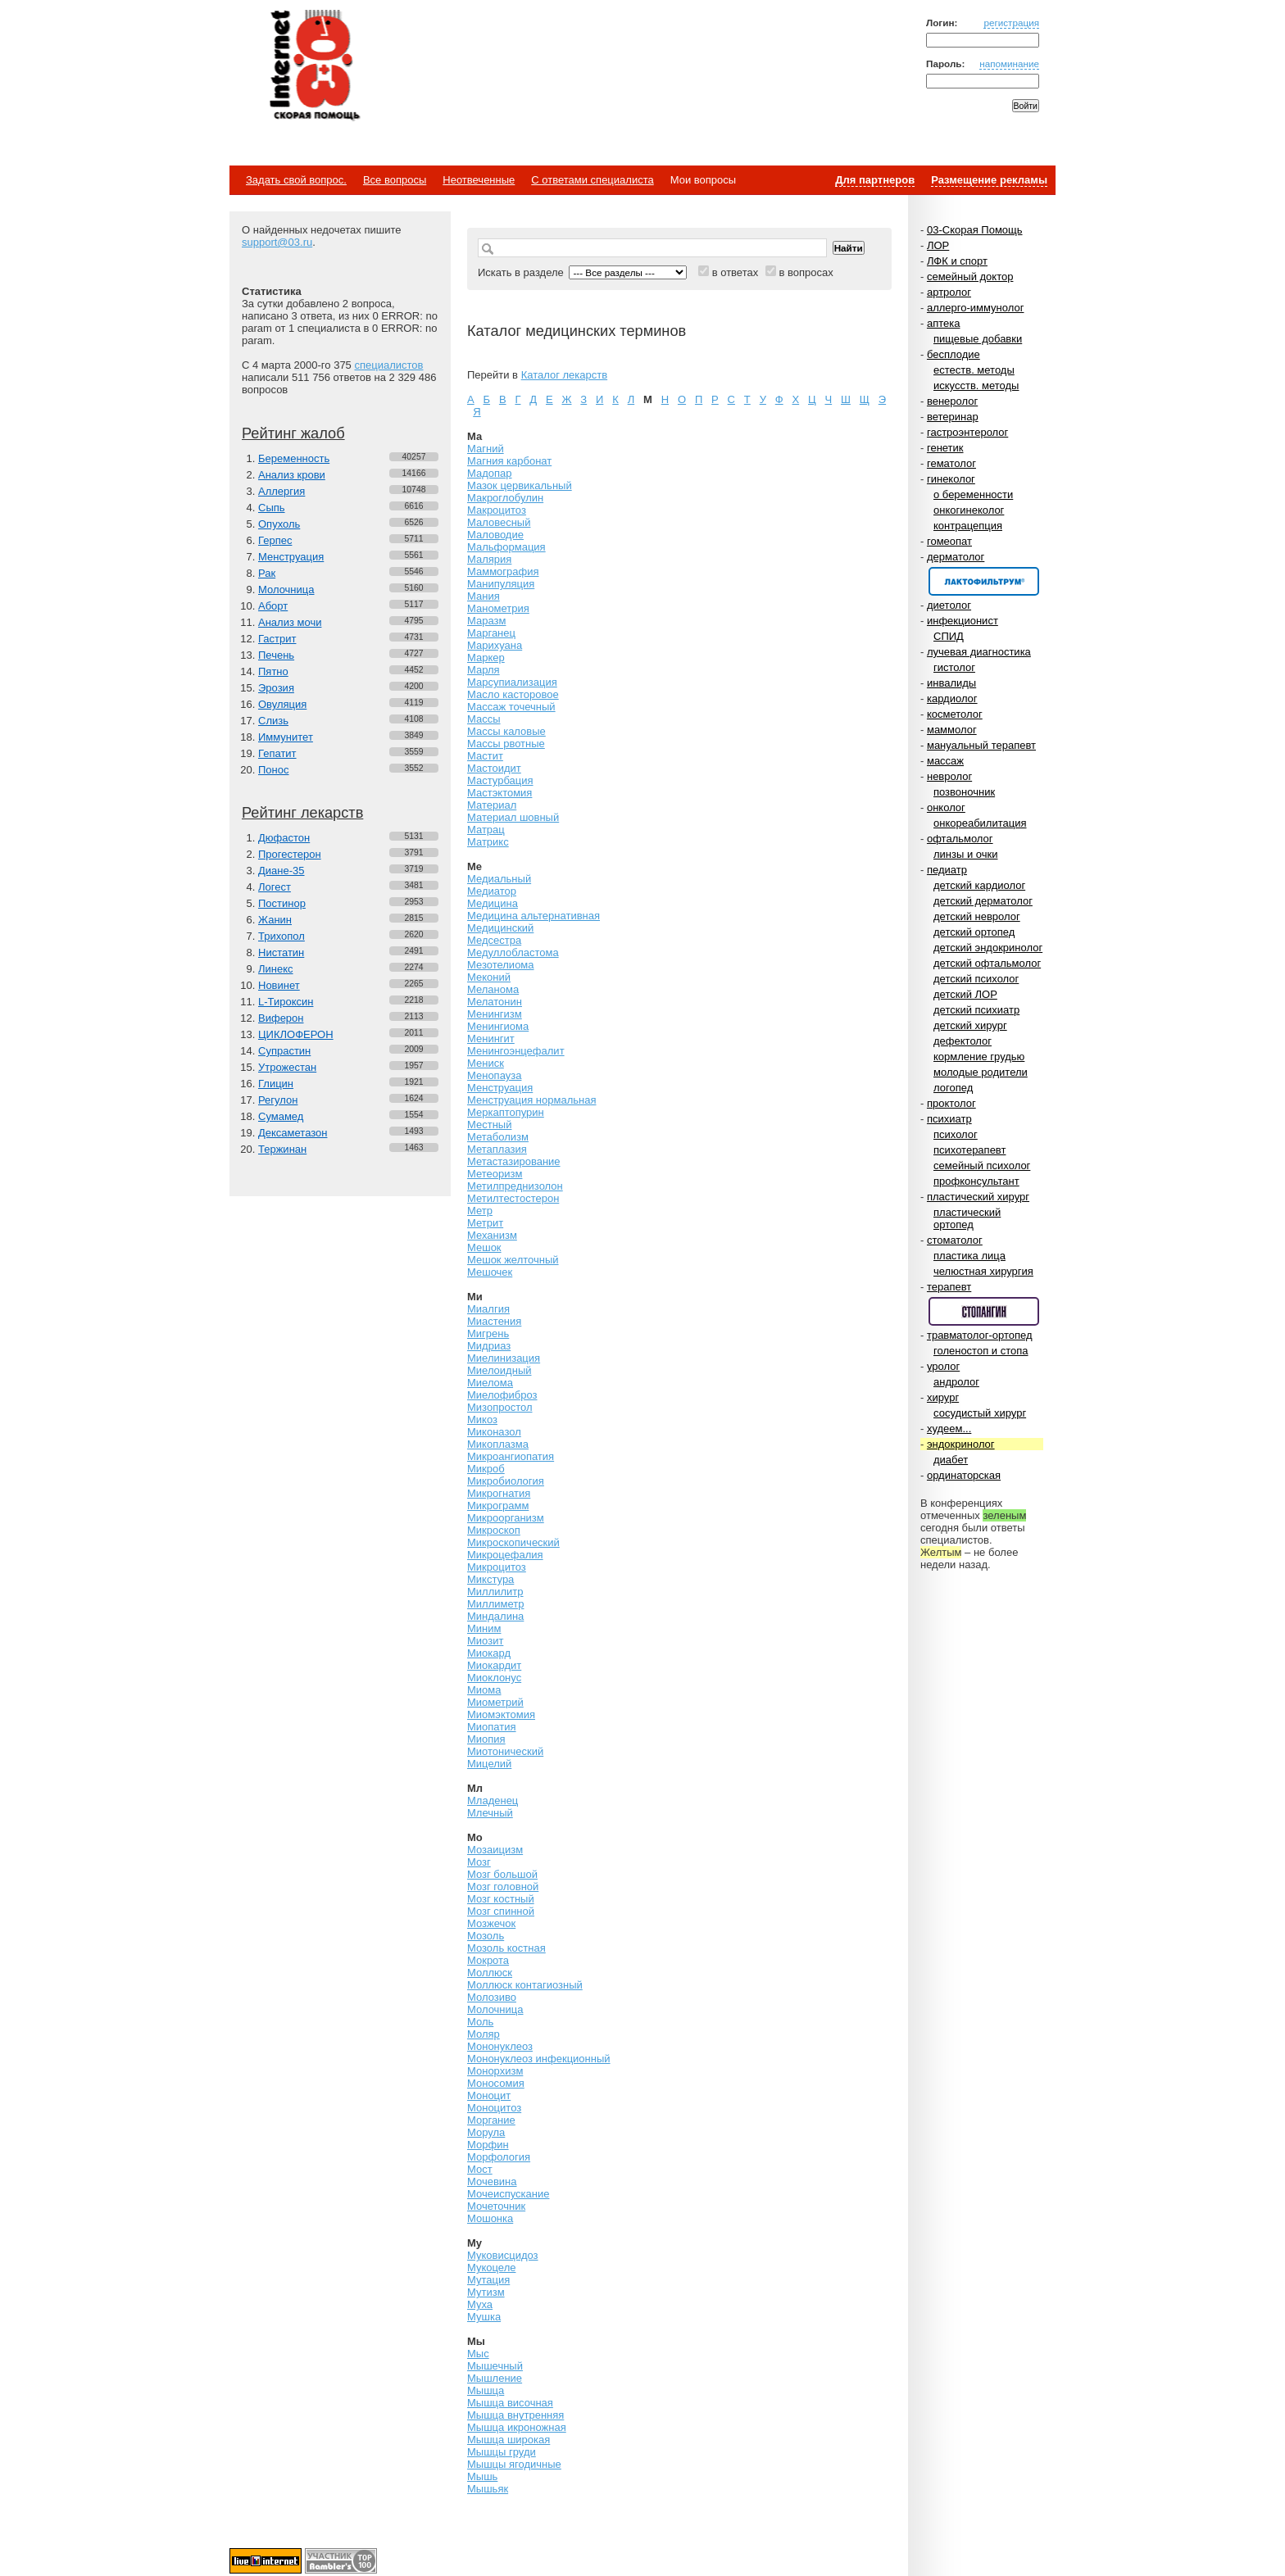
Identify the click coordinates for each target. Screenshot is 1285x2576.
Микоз (482, 1419)
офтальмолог (960, 838)
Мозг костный (500, 1899)
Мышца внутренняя (515, 2415)
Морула (486, 2132)
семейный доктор (970, 276)
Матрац (486, 829)
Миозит (485, 1641)
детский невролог (976, 916)
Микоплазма (498, 1444)
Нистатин (281, 952)
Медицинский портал (313, 66)
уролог (943, 1366)
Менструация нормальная (531, 1100)
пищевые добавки (977, 339)
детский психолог (976, 979)
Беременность (293, 458)
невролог (949, 776)
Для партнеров (875, 180)
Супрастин (284, 1051)
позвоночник (964, 792)
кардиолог (952, 698)
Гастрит (277, 639)
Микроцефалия (505, 1555)
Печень (276, 655)
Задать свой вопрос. (296, 180)
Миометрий (495, 1702)
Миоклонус (494, 1677)
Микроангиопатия (510, 1456)
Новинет (279, 985)
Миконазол (494, 1432)
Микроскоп (493, 1530)
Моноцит (489, 2095)
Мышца (485, 2390)
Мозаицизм (495, 1850)
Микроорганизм (505, 1518)
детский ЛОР (965, 994)
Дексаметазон (292, 1133)
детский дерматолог (983, 901)
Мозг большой (502, 1874)
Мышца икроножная (516, 2427)
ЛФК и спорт (957, 261)
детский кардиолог (979, 885)
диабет (950, 1460)
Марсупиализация (512, 682)
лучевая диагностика (979, 652)
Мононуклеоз (500, 2046)
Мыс (478, 2353)
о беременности (973, 494)
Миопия (486, 1739)
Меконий (489, 977)
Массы (484, 719)
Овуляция (282, 704)
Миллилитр (495, 1591)
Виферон (281, 1018)
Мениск (485, 1063)
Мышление (494, 2378)
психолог (955, 1134)
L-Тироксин (285, 1001)
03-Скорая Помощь (975, 230)
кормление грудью (978, 1056)
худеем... (949, 1428)
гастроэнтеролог (967, 432)
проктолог (951, 1103)
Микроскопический (513, 1542)
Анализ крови (291, 475)
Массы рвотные (506, 743)
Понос (273, 770)
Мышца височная (510, 2403)
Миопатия (491, 1727)
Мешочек (489, 1272)
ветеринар (953, 416)
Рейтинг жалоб (293, 433)
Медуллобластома (513, 952)
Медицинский (500, 928)
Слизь (273, 720)
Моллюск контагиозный (525, 1985)
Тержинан (282, 1149)
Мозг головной (502, 1886)
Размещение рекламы (989, 180)
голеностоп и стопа (980, 1351)
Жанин (275, 920)
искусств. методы (976, 385)
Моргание (491, 2120)
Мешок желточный (513, 1260)
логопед (953, 1088)
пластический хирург (978, 1196)
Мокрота (488, 1960)
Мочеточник (496, 2206)
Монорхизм (495, 2071)
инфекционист (962, 621)
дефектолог (962, 1041)
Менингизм (494, 1014)
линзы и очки (965, 854)
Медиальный (499, 879)
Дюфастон (284, 838)
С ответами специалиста (592, 180)
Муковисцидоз (502, 2255)
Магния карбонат (509, 461)
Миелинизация (503, 1358)
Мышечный (495, 2366)
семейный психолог (981, 1165)
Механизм (492, 1235)
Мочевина (492, 2181)
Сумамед (280, 1116)
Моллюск (489, 1972)
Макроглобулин (505, 498)
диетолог (949, 605)
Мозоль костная (506, 1948)
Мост (480, 2169)
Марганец (491, 633)
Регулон (277, 1100)
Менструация (291, 557)
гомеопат (949, 541)
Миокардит (494, 1665)
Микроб (486, 1469)
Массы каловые (506, 731)
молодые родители (980, 1072)
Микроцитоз (496, 1567)
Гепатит (277, 753)
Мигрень (488, 1333)
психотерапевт (969, 1150)
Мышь (482, 2476)
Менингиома (498, 1026)
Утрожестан (287, 1067)
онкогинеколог (968, 510)
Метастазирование (514, 1161)
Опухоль (279, 524)
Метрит (485, 1223)
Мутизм (486, 2292)
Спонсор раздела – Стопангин (984, 1311)
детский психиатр (976, 1010)
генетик (945, 448)
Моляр (483, 2034)
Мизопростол (499, 1407)
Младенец (492, 1800)
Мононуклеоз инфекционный (539, 2058)
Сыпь (271, 507)
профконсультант (976, 1181)
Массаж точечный (511, 707)
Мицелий (489, 1763)
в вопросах (806, 272)
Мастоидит (494, 768)
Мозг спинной (500, 1911)
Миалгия (488, 1309)
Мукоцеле (491, 2267)
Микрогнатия (498, 1493)
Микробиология (505, 1481)
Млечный (490, 1813)
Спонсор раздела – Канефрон (984, 581)
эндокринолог (961, 1444)
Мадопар (489, 473)
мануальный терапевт (981, 745)
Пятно (273, 671)
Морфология (498, 2157)
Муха (480, 2304)
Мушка (484, 2317)
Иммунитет (285, 737)
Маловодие (495, 534)
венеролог (952, 401)
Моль (480, 2022)
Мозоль (485, 1936)
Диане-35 (281, 870)
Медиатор (491, 891)
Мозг (479, 1862)
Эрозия (276, 688)
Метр (480, 1210)
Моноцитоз (494, 2108)
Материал (491, 805)
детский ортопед (974, 932)
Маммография (503, 571)
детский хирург (970, 1025)
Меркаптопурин (505, 1112)
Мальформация (506, 547)
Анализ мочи (289, 622)
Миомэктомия (501, 1714)
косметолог (955, 714)
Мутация (488, 2280)
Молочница (286, 589)
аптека (943, 323)
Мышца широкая (508, 2439)
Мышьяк (487, 2489)
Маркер (486, 657)
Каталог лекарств (564, 375)
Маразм (486, 621)
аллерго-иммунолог (975, 308)
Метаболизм (498, 1137)
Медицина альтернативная (533, 915)
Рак (266, 573)
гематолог (951, 463)
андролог (956, 1382)
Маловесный (498, 522)
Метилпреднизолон (515, 1186)
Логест (274, 887)
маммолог (952, 729)
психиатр (949, 1119)
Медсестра (494, 940)
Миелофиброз (502, 1395)
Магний (485, 448)
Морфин (488, 2144)
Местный (489, 1124)
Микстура (490, 1579)
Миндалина (495, 1616)
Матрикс (488, 842)
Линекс (275, 969)
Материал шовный (513, 817)
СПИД (948, 636)
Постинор (282, 903)
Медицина (492, 903)
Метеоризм (494, 1174)
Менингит (491, 1038)
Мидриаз (489, 1346)
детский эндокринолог (987, 947)
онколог (946, 807)
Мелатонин (494, 1001)
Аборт (273, 606)
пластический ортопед (967, 1218)
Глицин (275, 1083)
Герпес (275, 540)
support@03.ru (277, 242)
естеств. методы (974, 370)
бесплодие (953, 354)
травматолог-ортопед (980, 1335)
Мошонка (490, 2218)
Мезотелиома (500, 965)
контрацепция (967, 525)
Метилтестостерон (513, 1198)
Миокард (489, 1653)
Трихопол (281, 936)
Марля (483, 670)
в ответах (735, 272)
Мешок (484, 1247)
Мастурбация (500, 780)
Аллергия (281, 491)
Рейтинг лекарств (302, 813)
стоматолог (955, 1240)
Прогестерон (289, 854)
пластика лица (969, 1255)
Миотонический (505, 1751)
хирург (943, 1397)
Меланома (493, 989)
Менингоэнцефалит (516, 1051)
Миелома (490, 1382)
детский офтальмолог (987, 963)
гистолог (954, 667)
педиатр (947, 870)
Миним (484, 1628)
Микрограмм (498, 1505)
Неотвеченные (479, 180)
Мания (483, 596)
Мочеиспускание (508, 2194)
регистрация (1011, 22)
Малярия (489, 559)
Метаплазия (497, 1149)
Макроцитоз (496, 510)
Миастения (494, 1321)
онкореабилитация (980, 823)
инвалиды (951, 683)
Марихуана (494, 645)
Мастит (485, 756)
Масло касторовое (513, 694)
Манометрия (498, 608)
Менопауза (494, 1075)
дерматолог (955, 557)
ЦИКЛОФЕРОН (296, 1034)
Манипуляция (500, 584)
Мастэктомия (499, 793)
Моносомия (495, 2083)
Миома (484, 1690)
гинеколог (951, 479)
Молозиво (491, 1997)
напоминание (1009, 63)
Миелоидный (499, 1370)
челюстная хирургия (983, 1271)
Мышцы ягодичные (514, 2464)
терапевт (949, 1287)
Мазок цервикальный (519, 485)
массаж (945, 761)
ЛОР (938, 245)
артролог (949, 292)
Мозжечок (491, 1923)
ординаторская (964, 1475)
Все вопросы (394, 180)
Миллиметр (495, 1604)
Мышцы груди (501, 2452)
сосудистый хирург (979, 1413)
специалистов (388, 365)
